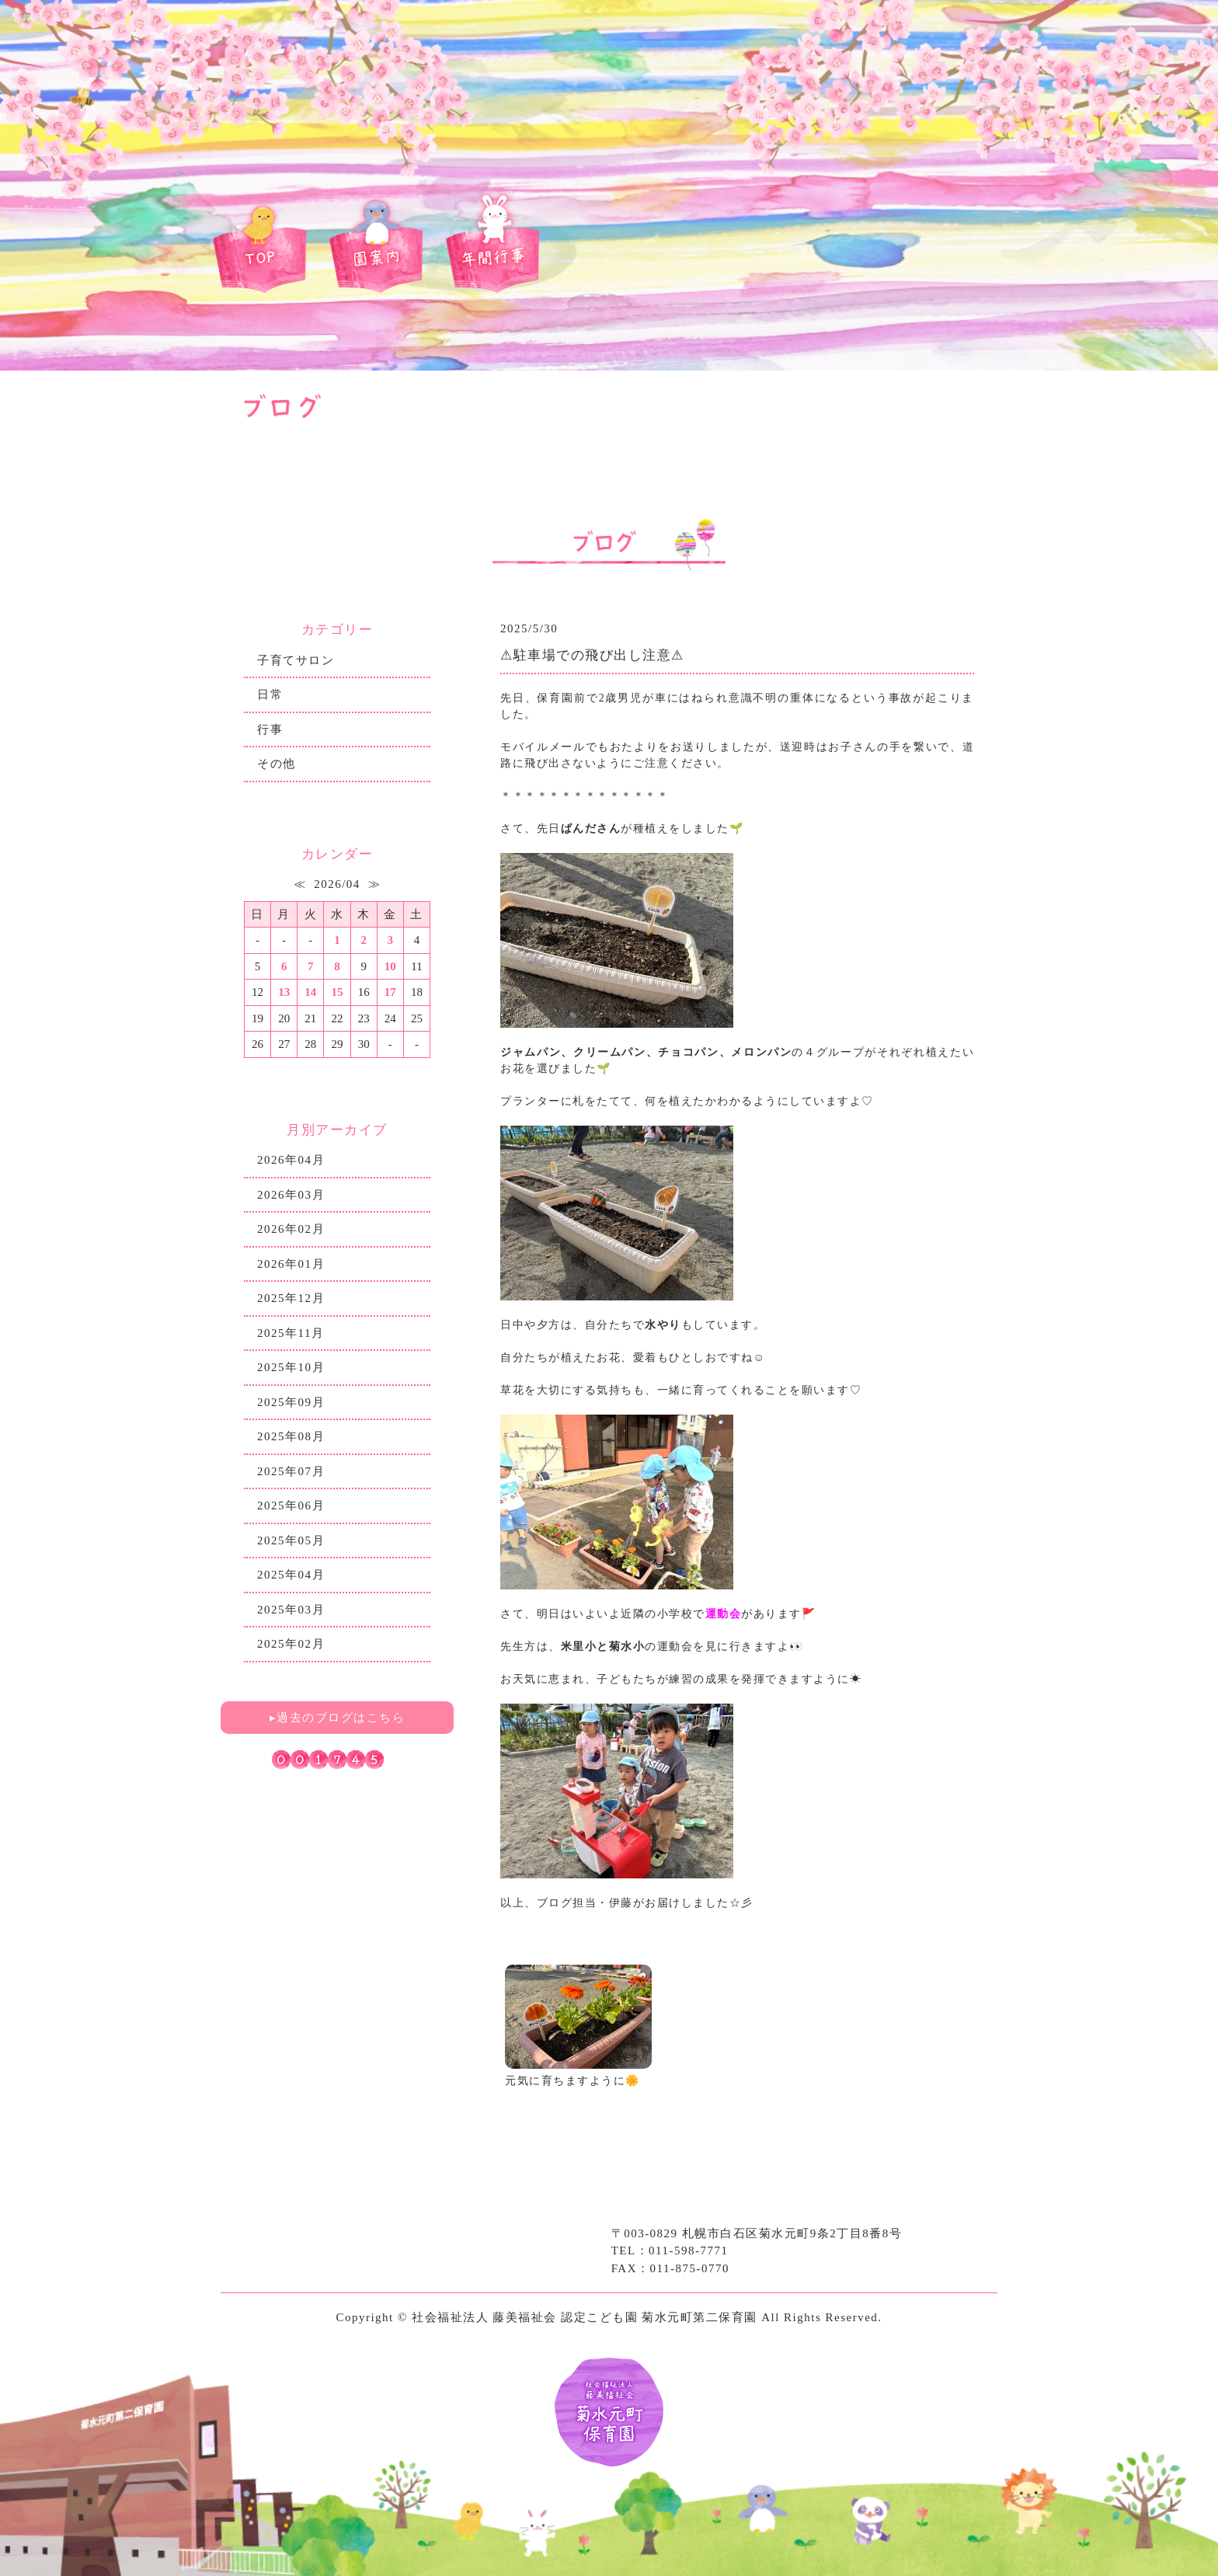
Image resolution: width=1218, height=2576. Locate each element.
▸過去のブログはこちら (337, 1717)
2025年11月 (290, 1333)
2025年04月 (291, 1574)
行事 (270, 729)
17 (390, 992)
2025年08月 (291, 1436)
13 (284, 992)
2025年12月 (291, 1298)
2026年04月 (291, 1160)
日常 (270, 694)
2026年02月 (291, 1229)
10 (390, 966)
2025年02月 (291, 1644)
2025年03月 (291, 1609)
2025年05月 (291, 1540)
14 (310, 992)
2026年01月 (291, 1264)
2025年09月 (291, 1402)
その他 (276, 763)
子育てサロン (295, 660)
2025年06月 (291, 1505)
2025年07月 (291, 1471)
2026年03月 (291, 1195)
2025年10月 (291, 1367)
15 (337, 992)
